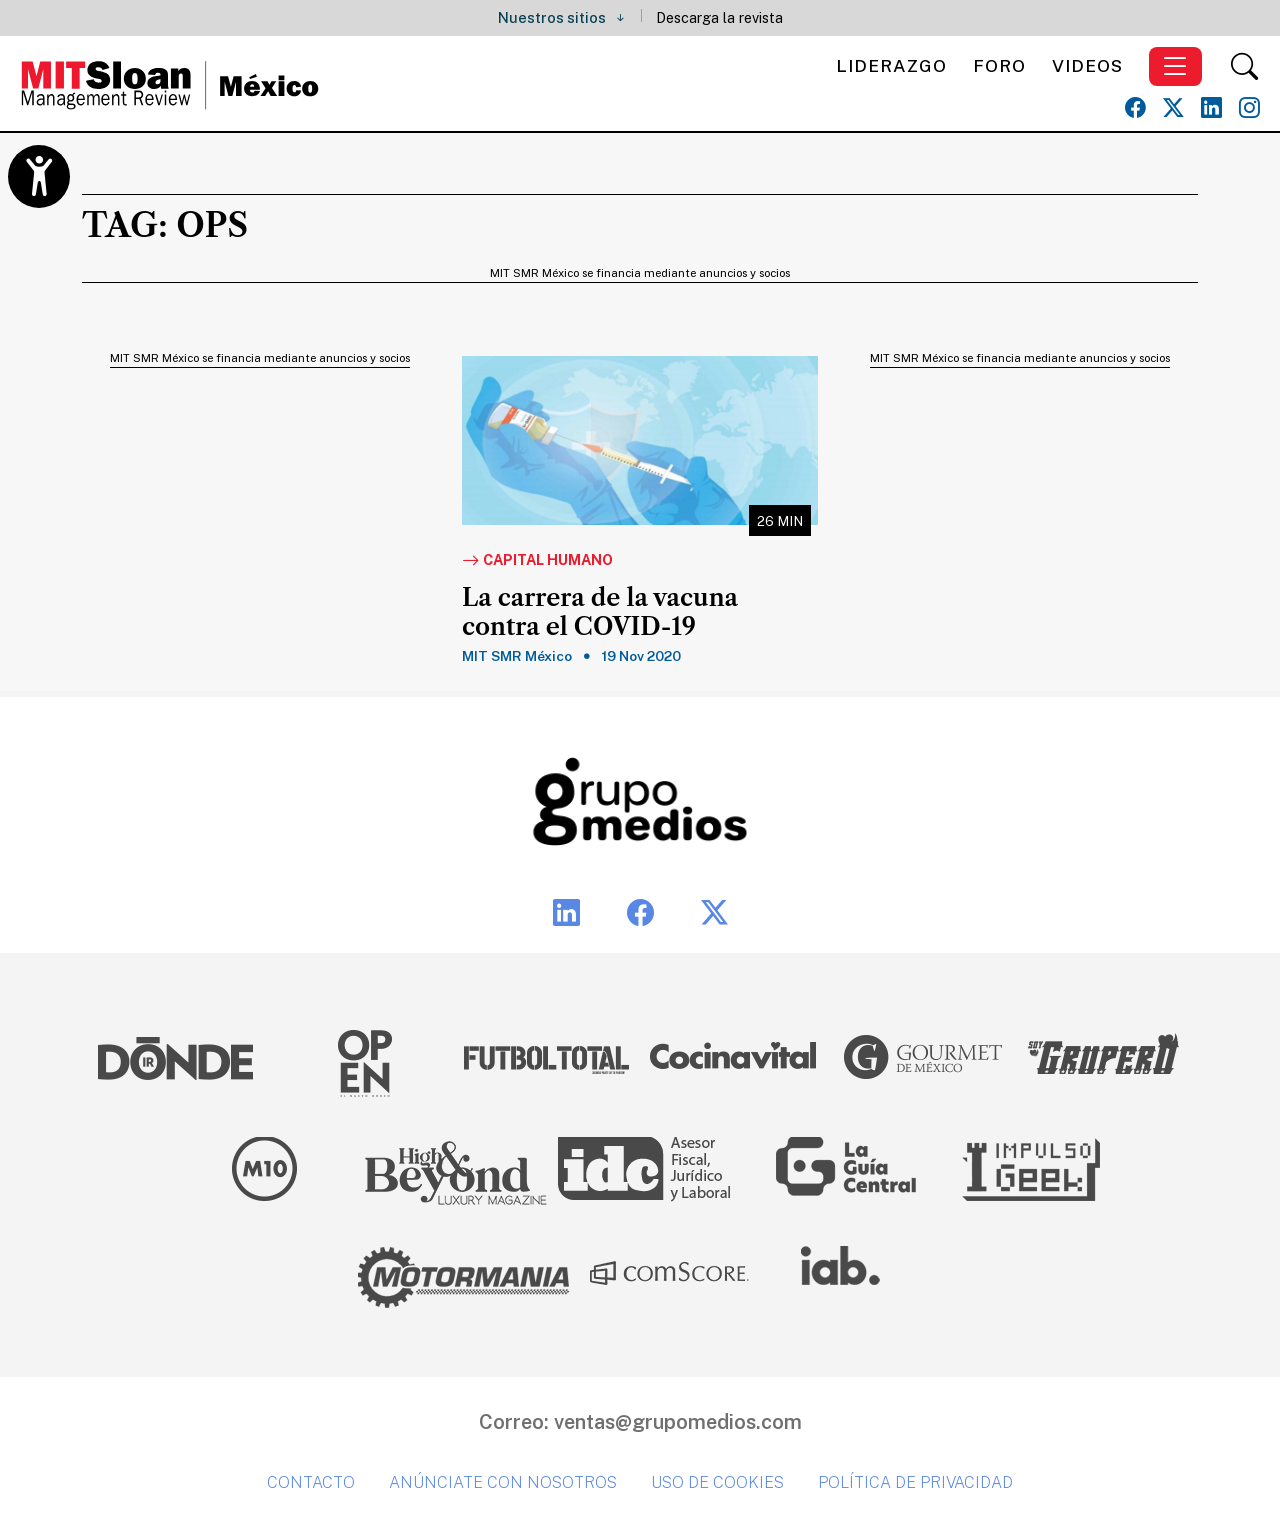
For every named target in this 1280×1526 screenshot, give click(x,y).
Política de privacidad (915, 1482)
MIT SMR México (517, 656)
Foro (999, 65)
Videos (1087, 65)
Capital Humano (537, 561)
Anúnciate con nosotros (503, 1482)
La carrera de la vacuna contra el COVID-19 (600, 612)
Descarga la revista (719, 17)
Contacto (311, 1482)
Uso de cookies (717, 1482)
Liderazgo (891, 65)
